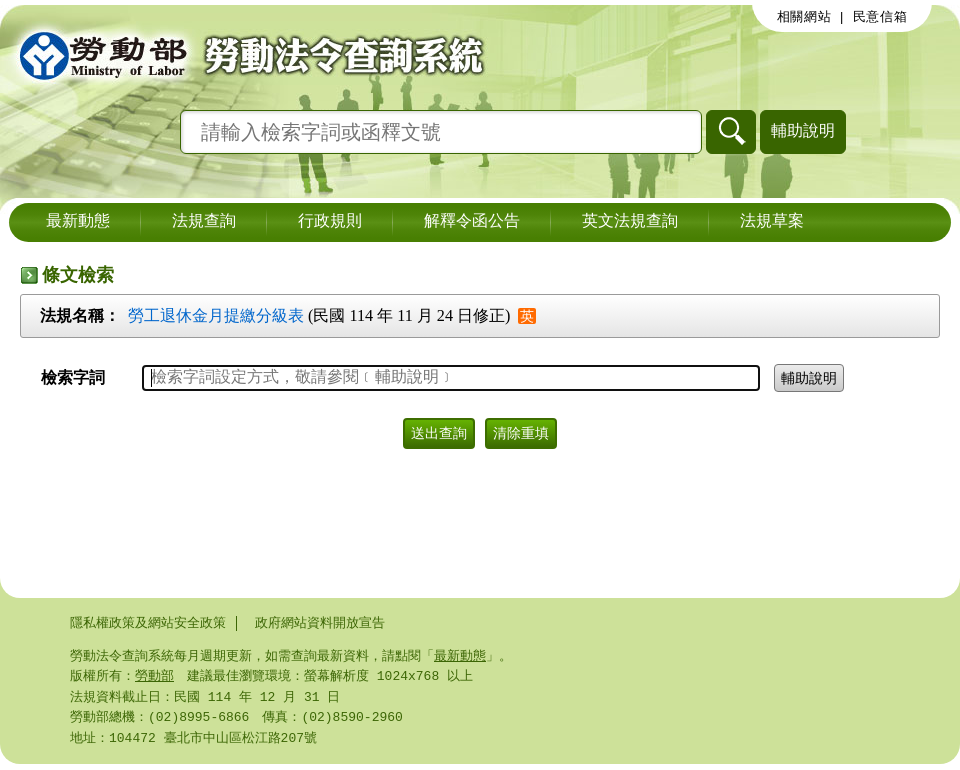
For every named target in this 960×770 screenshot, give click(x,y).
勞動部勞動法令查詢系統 (245, 55)
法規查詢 (204, 222)
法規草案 (772, 222)
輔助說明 (803, 130)
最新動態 (78, 222)
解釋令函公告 (472, 222)
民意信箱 (880, 17)
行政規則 (330, 222)
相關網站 (804, 17)
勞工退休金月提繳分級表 (216, 315)
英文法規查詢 (630, 222)
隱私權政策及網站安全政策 (148, 623)
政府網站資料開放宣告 (320, 623)
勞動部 (154, 678)
